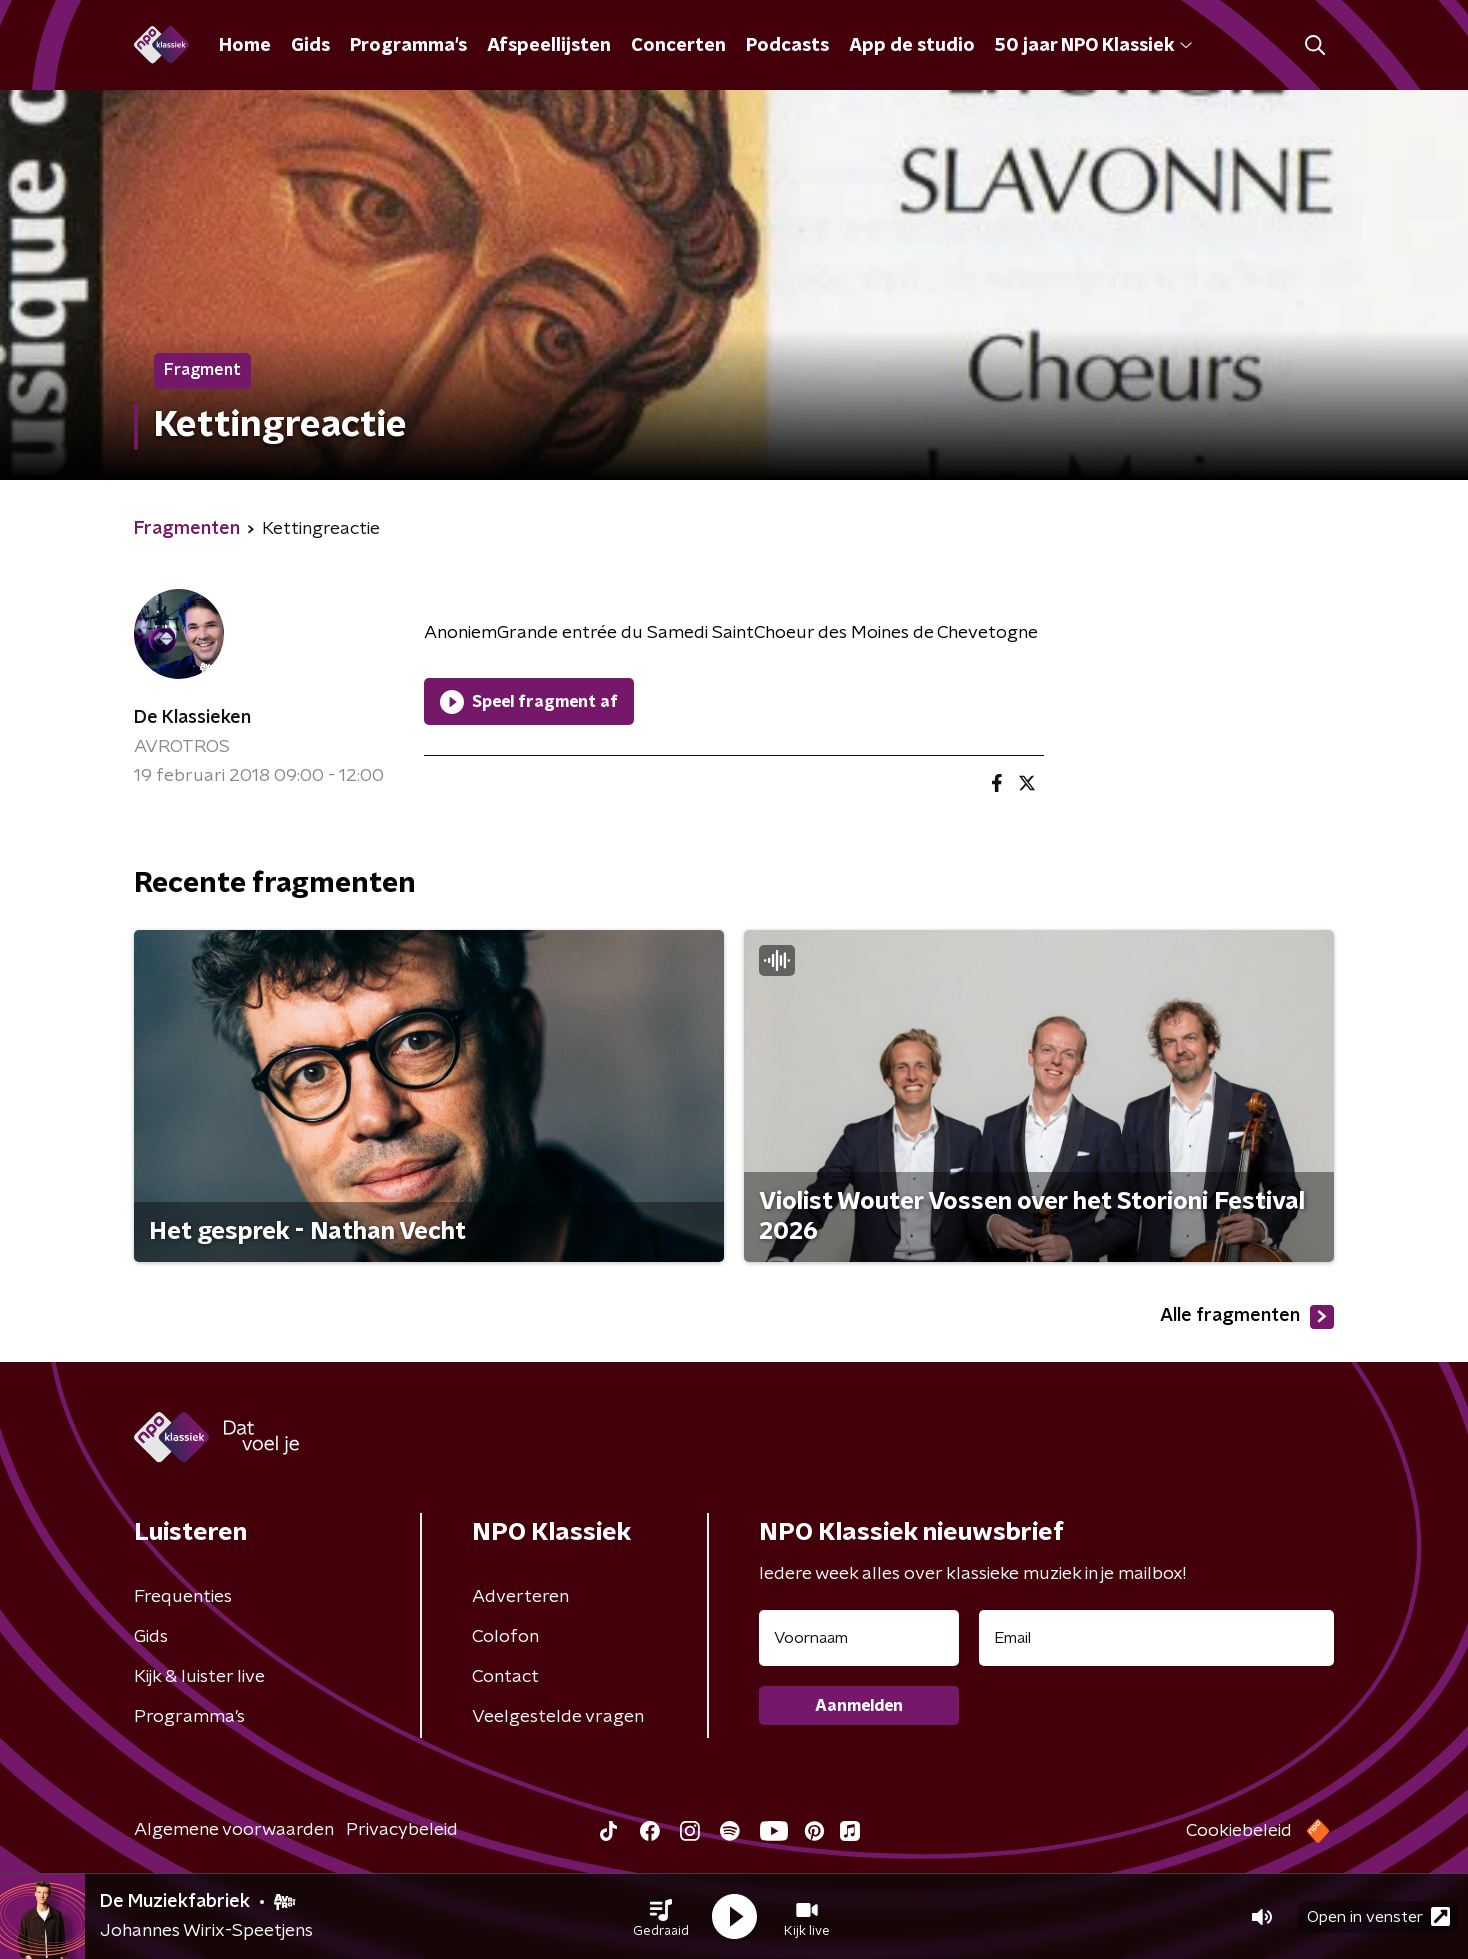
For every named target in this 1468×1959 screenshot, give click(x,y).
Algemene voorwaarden (234, 1830)
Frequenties (183, 1597)
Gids (310, 46)
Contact (505, 1677)
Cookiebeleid (1239, 1831)
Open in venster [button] (1378, 1916)
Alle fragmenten (1247, 1317)
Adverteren (520, 1597)
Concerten (678, 46)
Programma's (408, 46)
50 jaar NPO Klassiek (1093, 46)
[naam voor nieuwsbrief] (859, 1638)
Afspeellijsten (549, 46)
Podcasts (787, 46)
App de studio (912, 46)
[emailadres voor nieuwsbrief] (1156, 1638)
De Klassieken (192, 718)
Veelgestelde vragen (558, 1717)
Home (245, 46)
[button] (661, 1917)
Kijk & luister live (199, 1677)
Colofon (505, 1637)
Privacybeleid (402, 1830)
